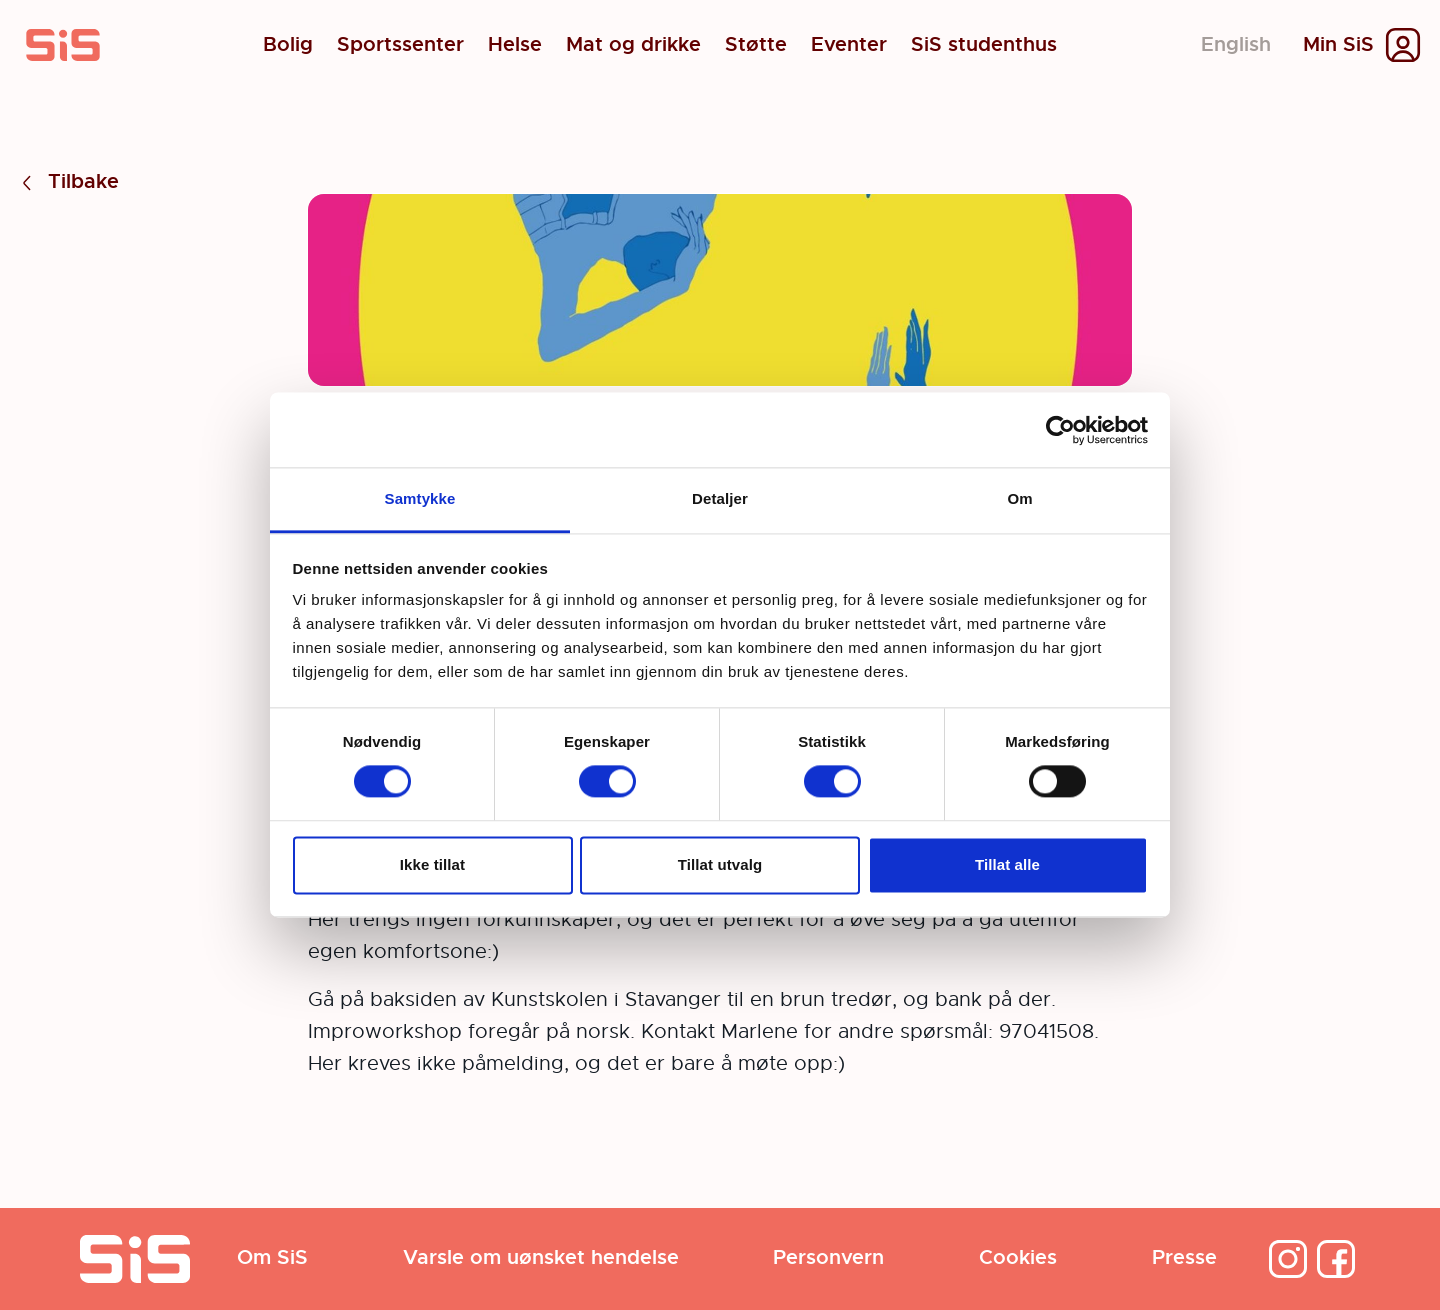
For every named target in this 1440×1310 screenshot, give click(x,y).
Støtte (756, 45)
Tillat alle (1007, 864)
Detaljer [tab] (720, 498)
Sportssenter (400, 45)
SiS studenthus (984, 45)
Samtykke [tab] (420, 498)
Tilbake (67, 182)
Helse (515, 45)
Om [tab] (1019, 498)
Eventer (849, 45)
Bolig (288, 45)
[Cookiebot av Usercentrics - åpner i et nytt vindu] (1060, 430)
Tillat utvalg (720, 864)
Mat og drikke (633, 45)
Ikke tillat (432, 864)
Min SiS (1338, 45)
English (1236, 44)
